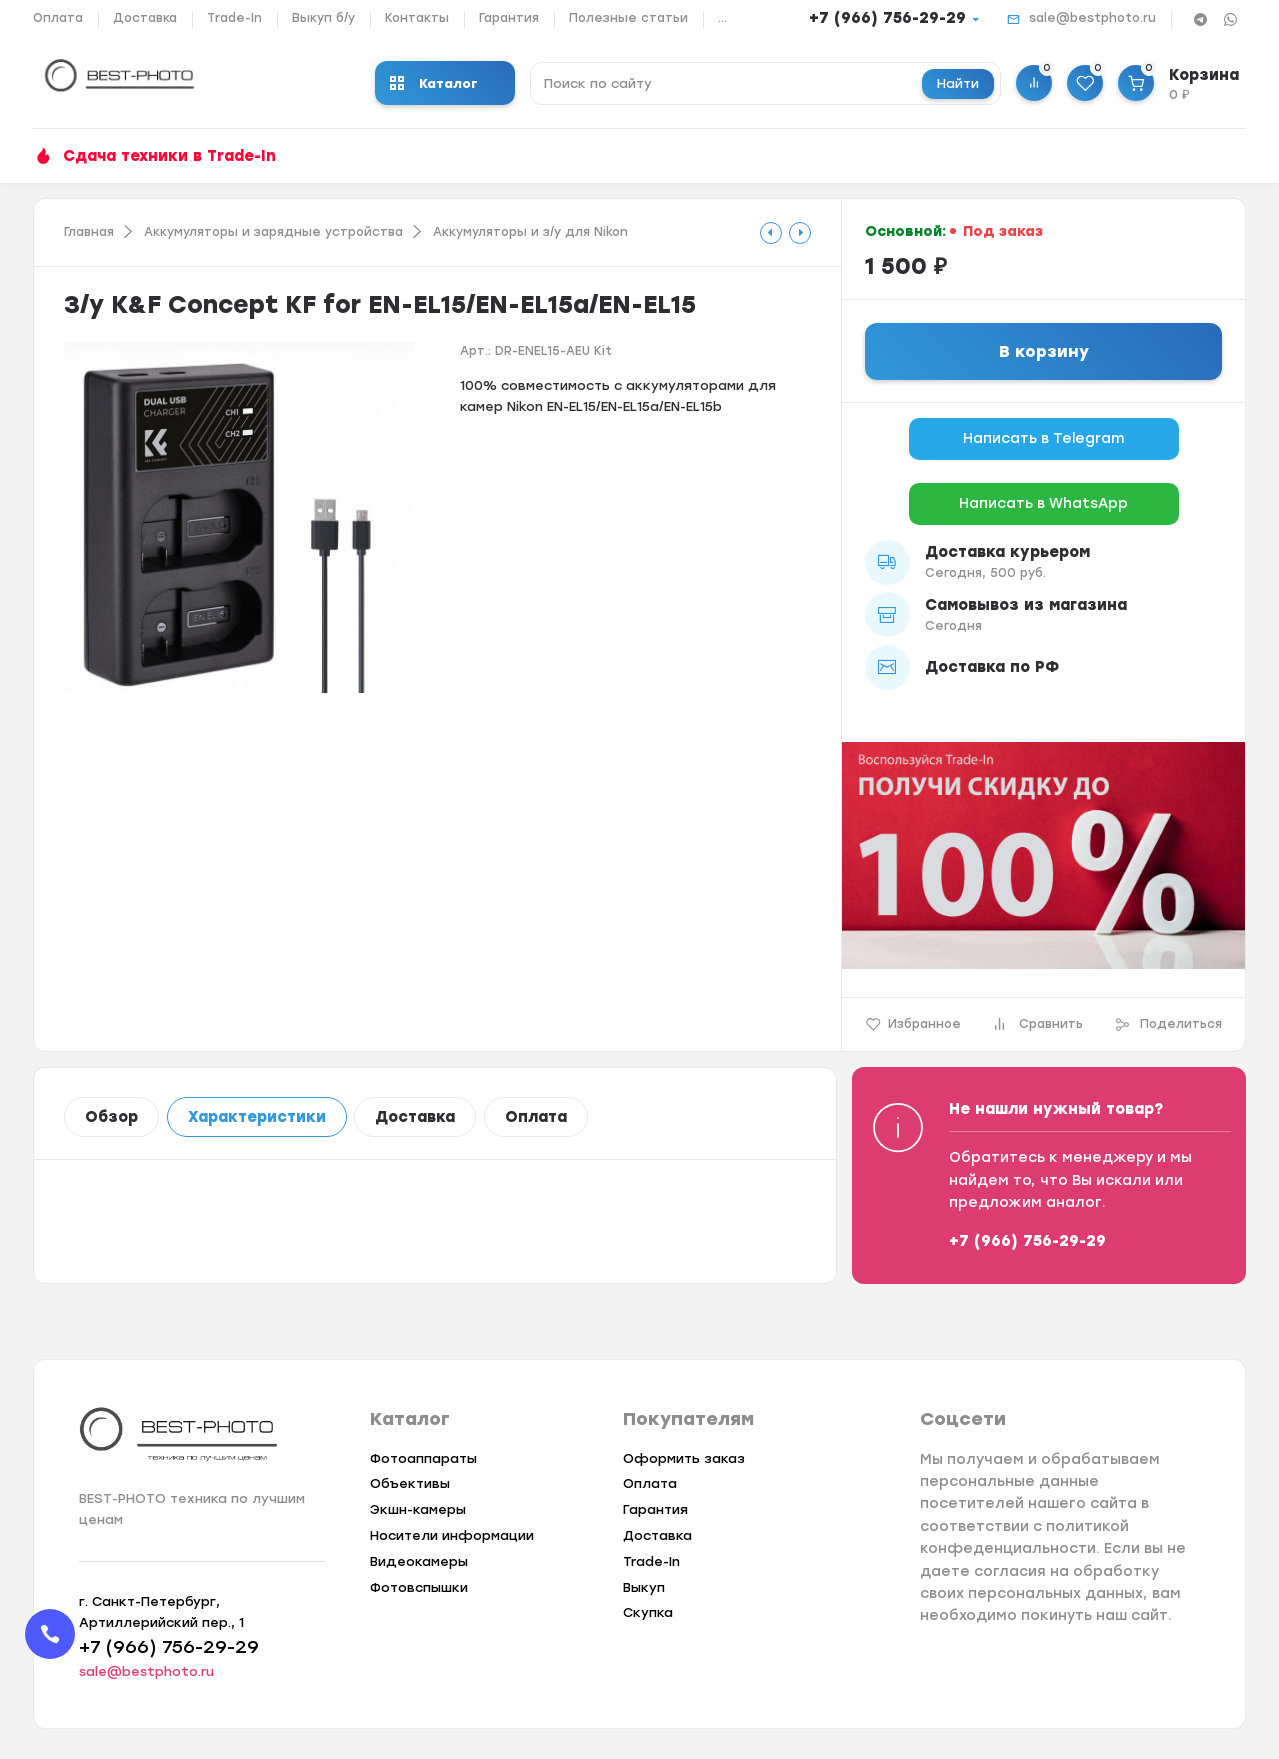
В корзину (1044, 351)
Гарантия (509, 18)
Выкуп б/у (323, 18)
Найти (958, 83)
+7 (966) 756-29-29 (887, 18)
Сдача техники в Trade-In (169, 156)
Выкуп (644, 1587)
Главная (89, 232)
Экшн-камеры (418, 1509)
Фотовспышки (419, 1587)
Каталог (434, 83)
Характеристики (257, 1117)
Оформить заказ (684, 1458)
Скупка (648, 1612)
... (722, 18)
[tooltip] (771, 233)
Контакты (417, 18)
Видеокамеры (419, 1561)
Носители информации (452, 1535)
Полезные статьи (628, 18)
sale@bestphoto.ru (1092, 18)
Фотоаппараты (423, 1458)
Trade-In (234, 18)
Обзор (111, 1117)
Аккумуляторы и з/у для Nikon (530, 232)
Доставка (145, 18)
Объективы (410, 1483)
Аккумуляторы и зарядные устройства (273, 232)
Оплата (58, 18)
